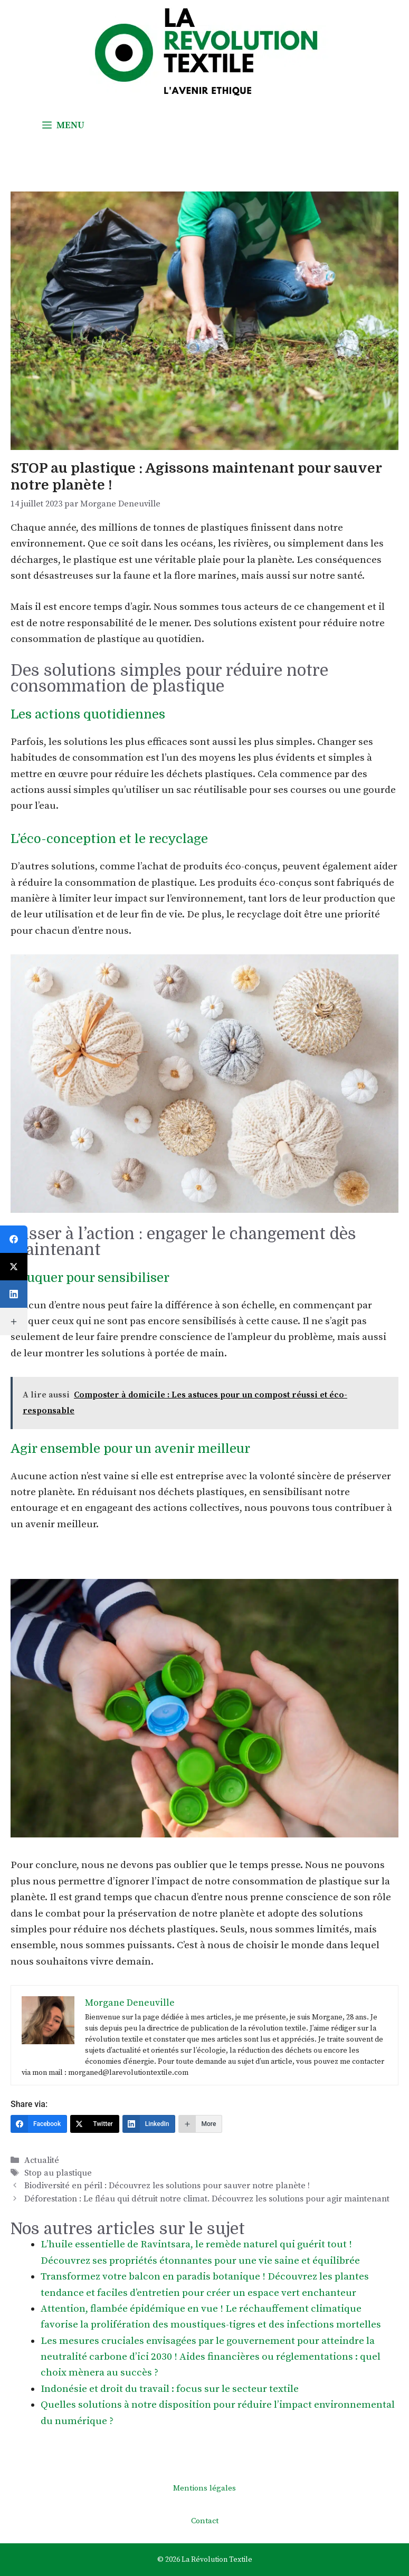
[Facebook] (39, 2124)
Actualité (41, 2160)
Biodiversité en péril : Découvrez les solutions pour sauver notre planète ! (167, 2185)
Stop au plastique (58, 2173)
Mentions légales (204, 2488)
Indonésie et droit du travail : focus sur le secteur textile (170, 2389)
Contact (204, 2521)
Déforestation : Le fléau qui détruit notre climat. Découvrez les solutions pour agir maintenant (206, 2199)
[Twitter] (94, 2124)
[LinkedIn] (149, 2124)
